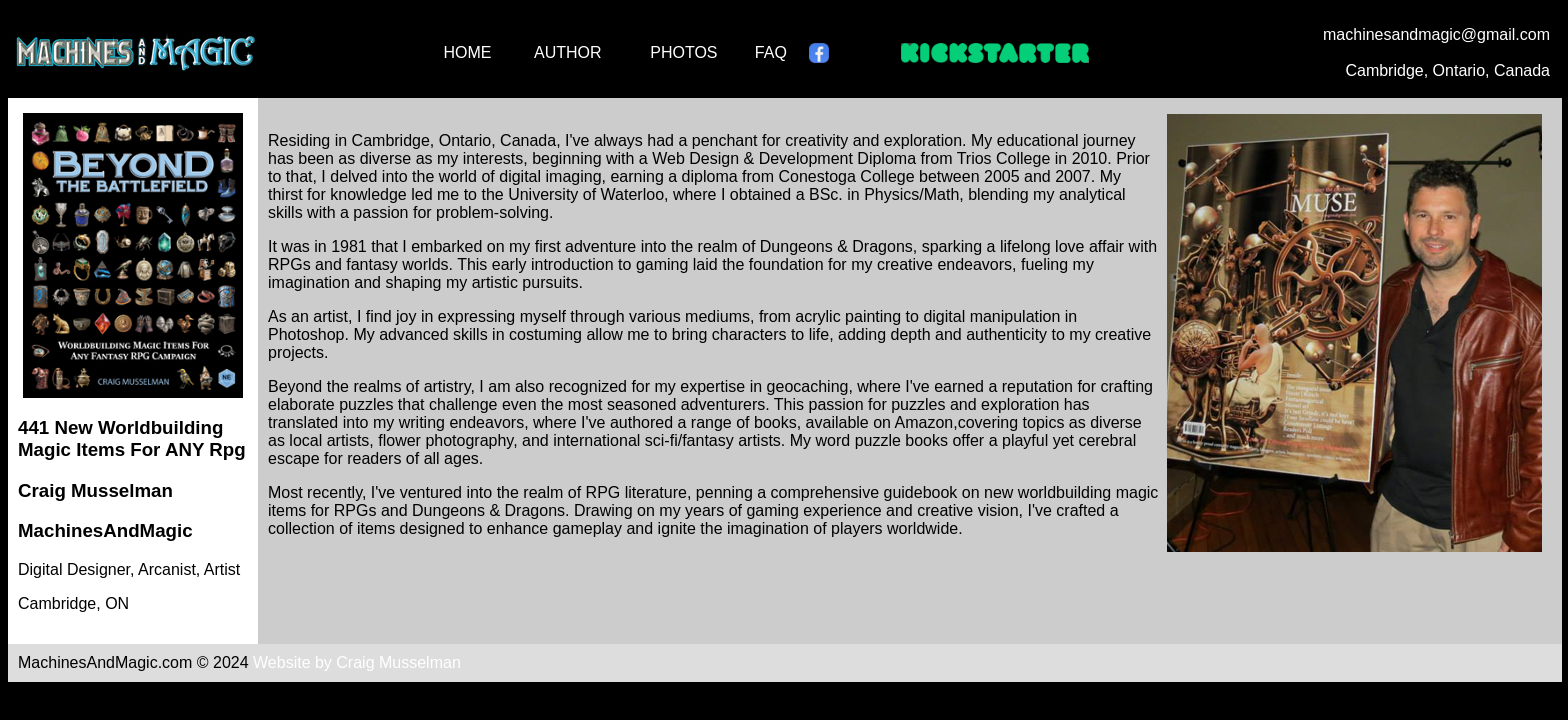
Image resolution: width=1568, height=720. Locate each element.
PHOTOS (683, 52)
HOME (467, 52)
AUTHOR (568, 52)
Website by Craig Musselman (357, 662)
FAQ (771, 52)
